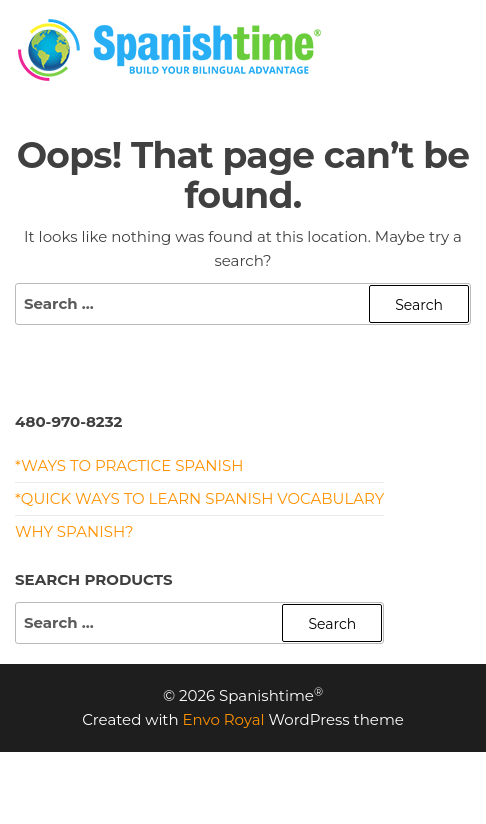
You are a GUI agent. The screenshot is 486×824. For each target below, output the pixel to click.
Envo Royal (224, 719)
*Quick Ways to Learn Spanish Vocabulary (199, 498)
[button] (457, 54)
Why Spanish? (74, 531)
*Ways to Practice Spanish (129, 465)
